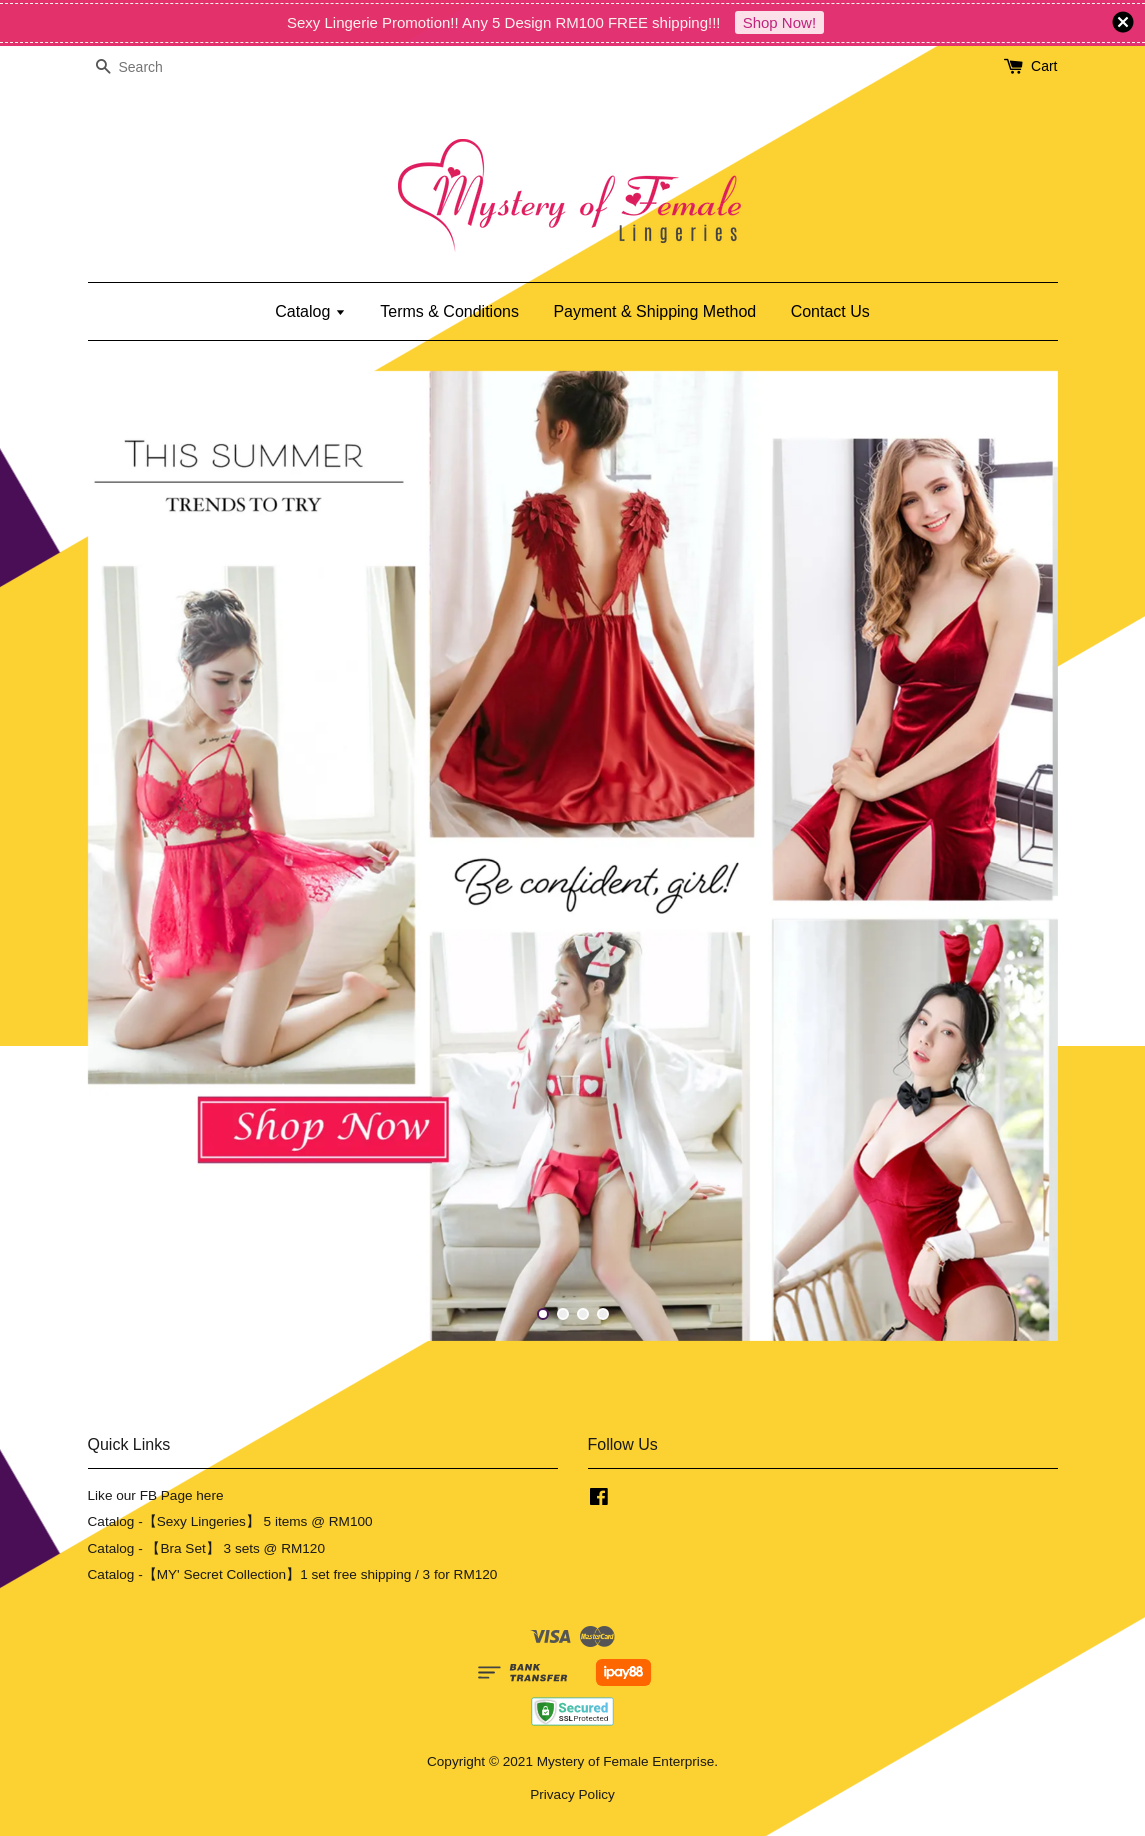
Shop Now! (779, 22)
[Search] (148, 67)
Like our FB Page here (156, 1495)
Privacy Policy (572, 1794)
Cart (1044, 66)
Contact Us (830, 311)
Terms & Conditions (449, 311)
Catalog (310, 311)
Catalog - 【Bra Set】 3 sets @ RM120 (207, 1548)
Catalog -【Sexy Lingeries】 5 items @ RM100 (230, 1521)
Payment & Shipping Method (654, 311)
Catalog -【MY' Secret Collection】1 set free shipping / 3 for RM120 (293, 1574)
